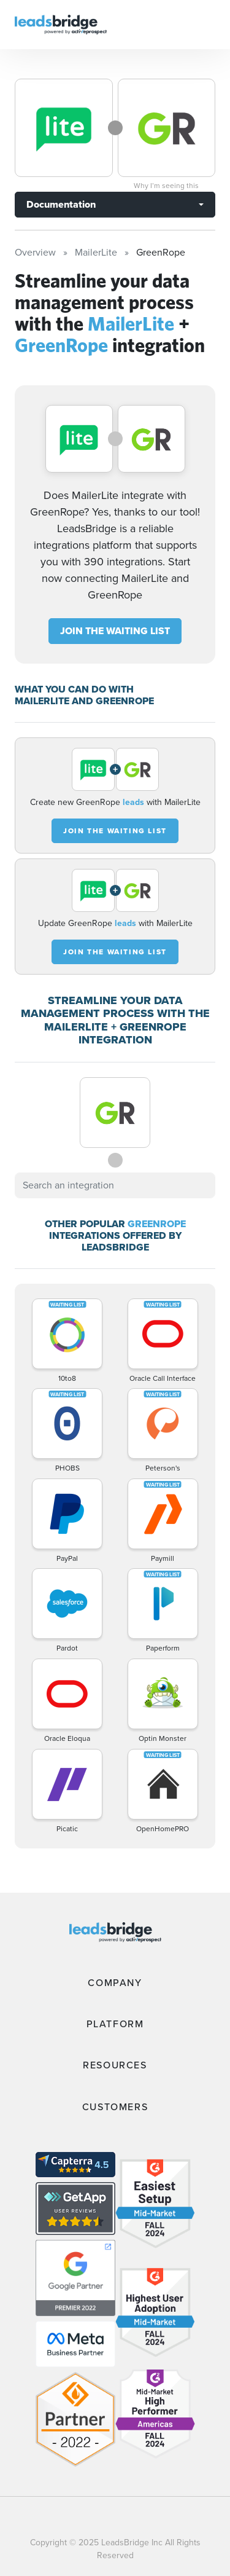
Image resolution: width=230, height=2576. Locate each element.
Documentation (61, 204)
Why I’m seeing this (166, 185)
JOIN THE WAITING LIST (115, 631)
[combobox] (115, 1185)
